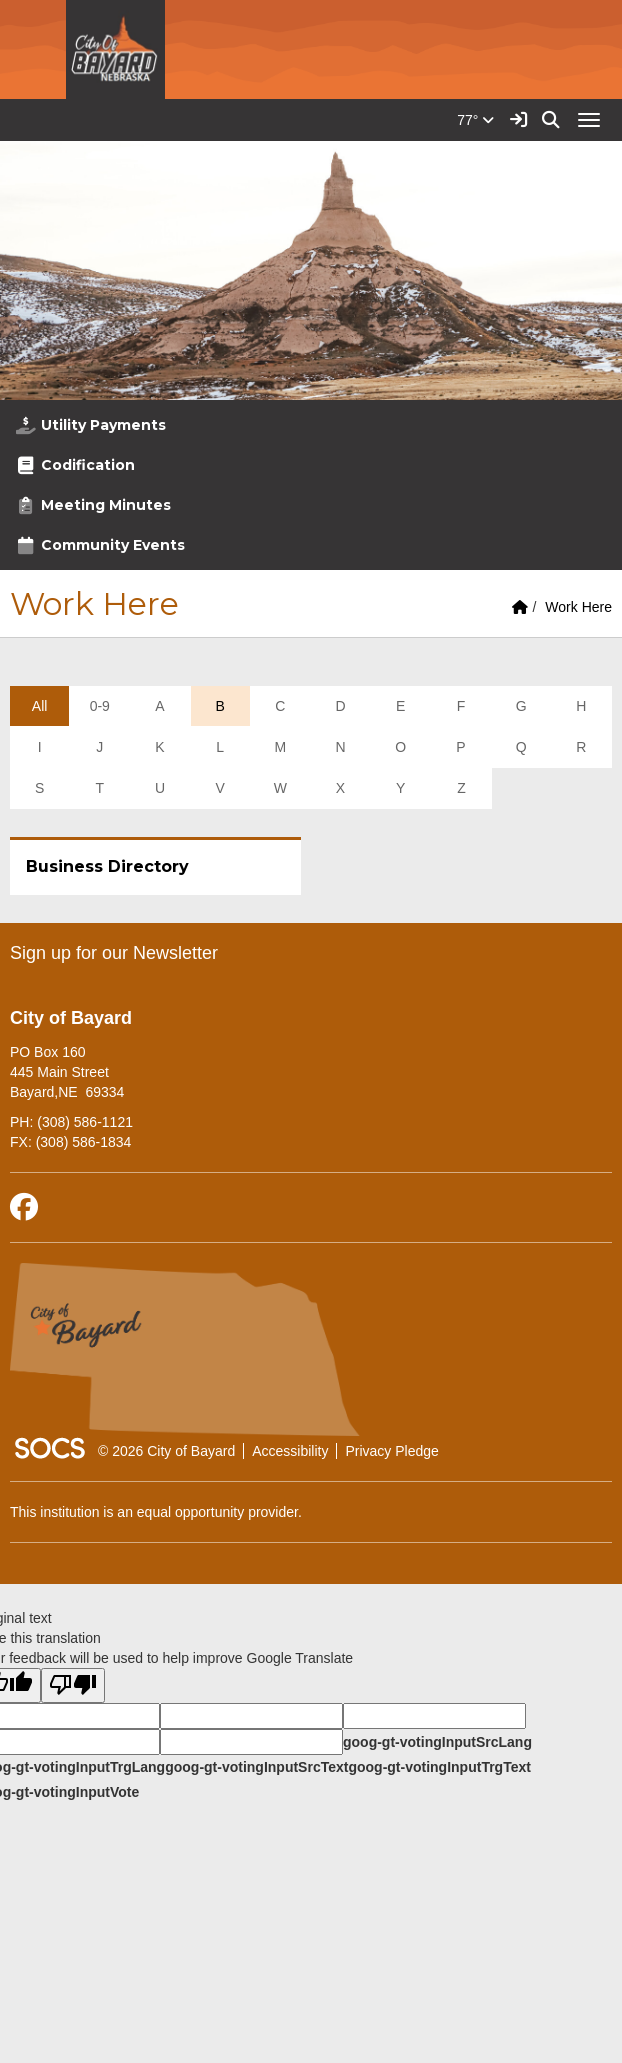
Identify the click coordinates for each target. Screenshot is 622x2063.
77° (475, 120)
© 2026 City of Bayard (166, 1451)
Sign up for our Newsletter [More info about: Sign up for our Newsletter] (114, 953)
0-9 (100, 706)
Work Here (578, 607)
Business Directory (107, 866)
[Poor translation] (73, 1685)
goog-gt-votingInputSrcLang (437, 1742)
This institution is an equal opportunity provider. (156, 1512)
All (40, 706)
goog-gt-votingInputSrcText (256, 1767)
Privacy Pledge (391, 1451)
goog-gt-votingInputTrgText (439, 1767)
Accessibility (290, 1451)
